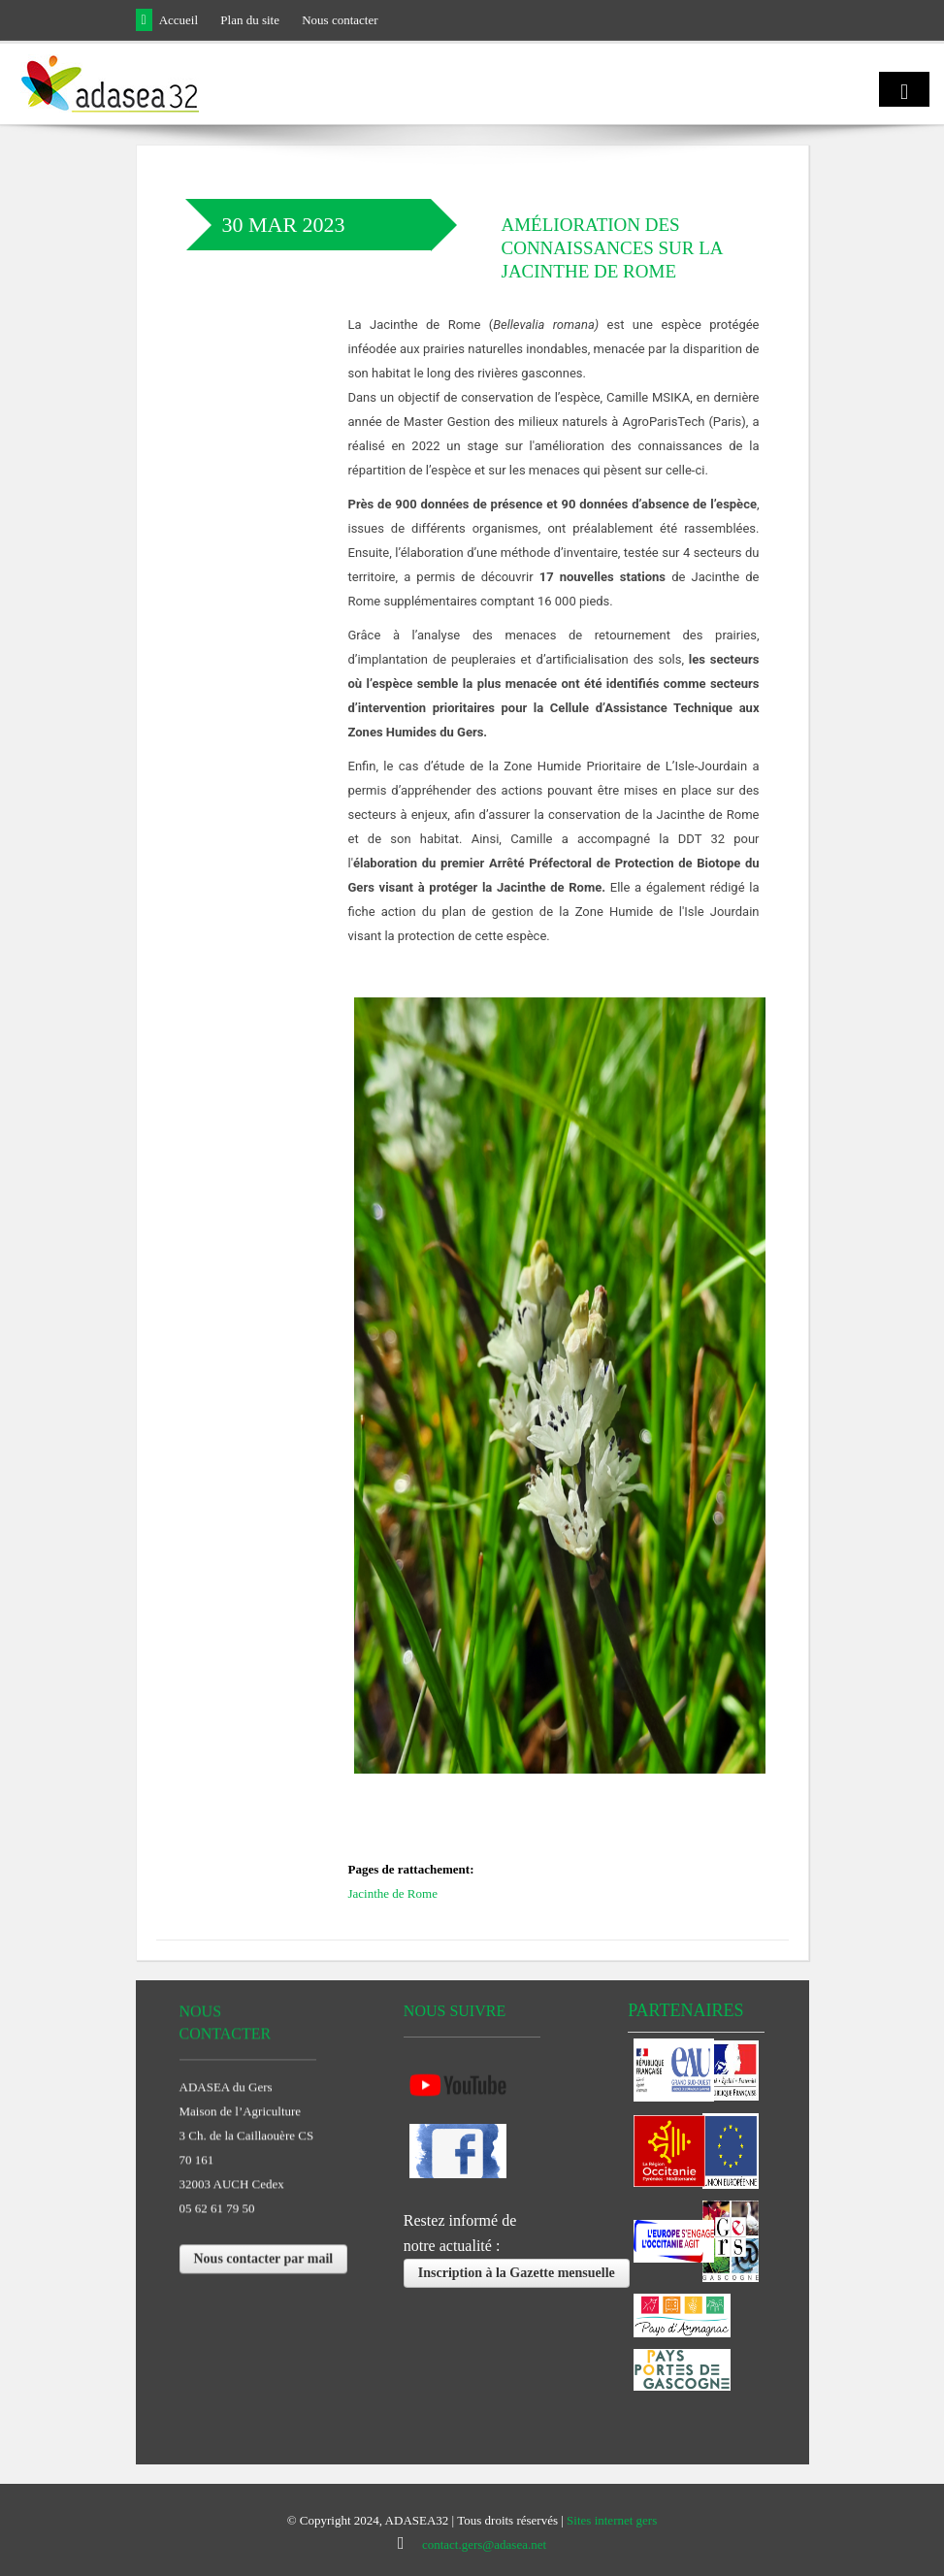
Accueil (178, 20)
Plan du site (249, 20)
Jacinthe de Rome (393, 1893)
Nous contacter (339, 20)
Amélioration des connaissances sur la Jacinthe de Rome (612, 247)
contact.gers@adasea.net (484, 2544)
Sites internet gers (612, 2520)
